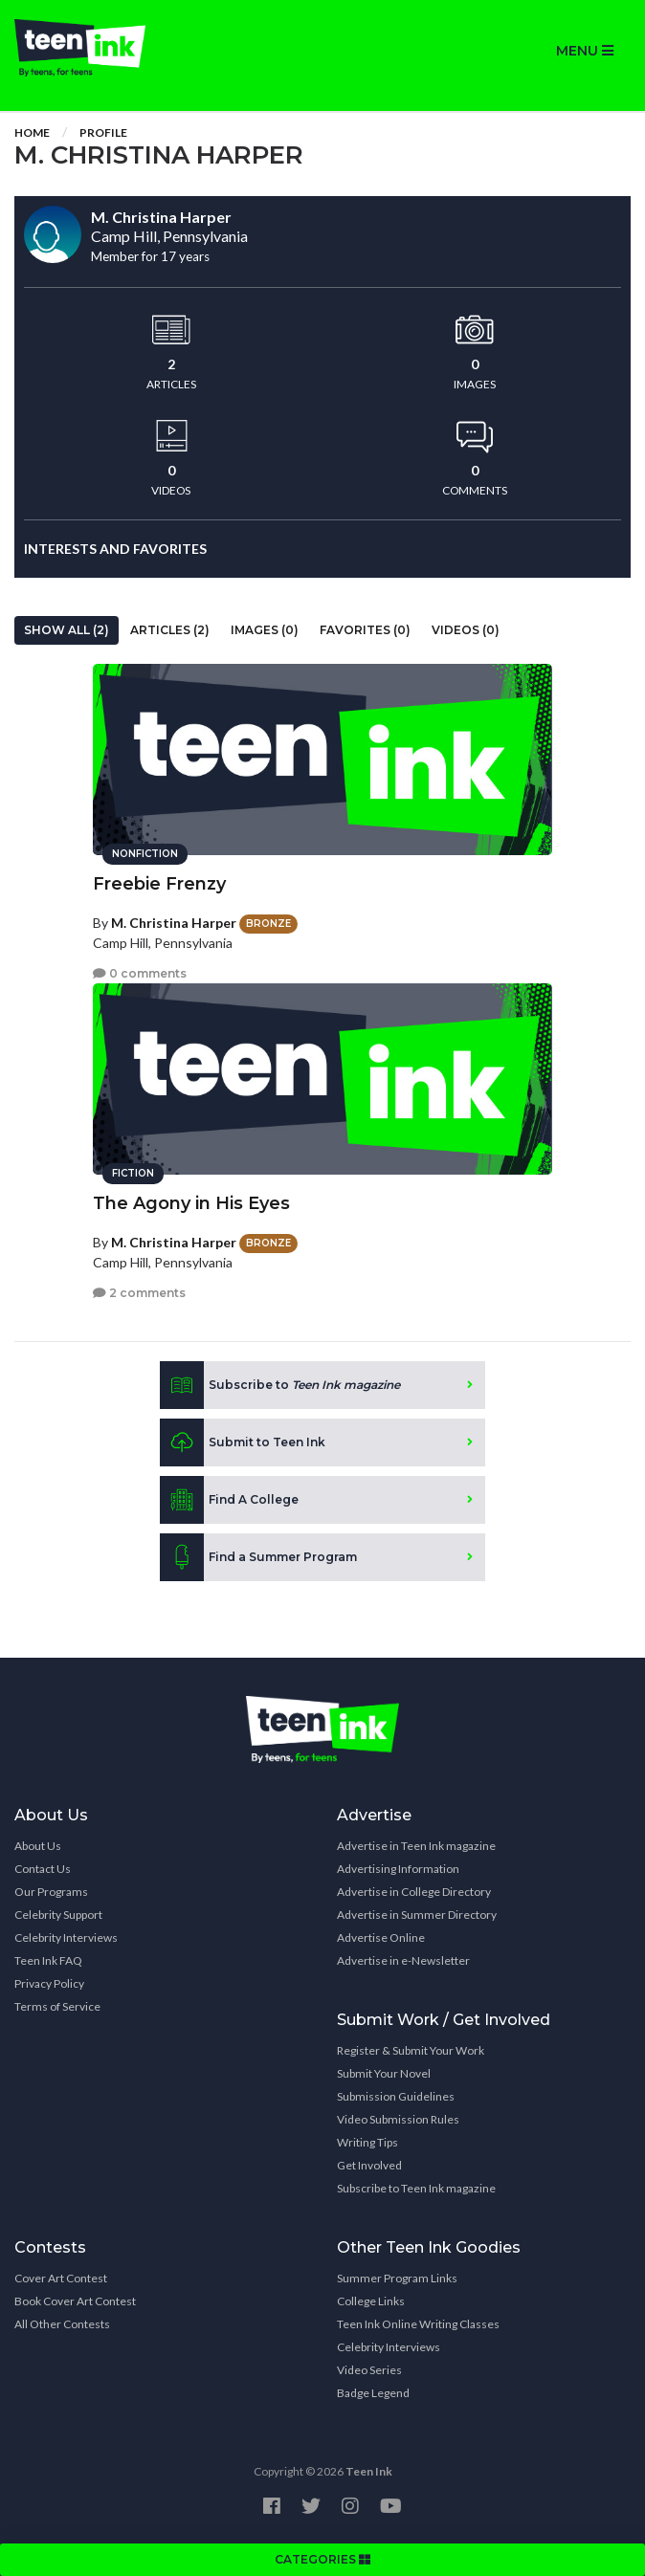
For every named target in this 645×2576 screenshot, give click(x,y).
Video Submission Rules (398, 2119)
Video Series (369, 2370)
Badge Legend (373, 2393)
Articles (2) (170, 630)
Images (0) (265, 630)
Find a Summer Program (258, 1557)
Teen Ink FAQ (48, 1960)
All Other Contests (62, 2324)
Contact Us (42, 1868)
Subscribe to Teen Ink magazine (416, 2188)
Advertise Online (381, 1937)
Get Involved (369, 2165)
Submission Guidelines (396, 2096)
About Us (37, 1845)
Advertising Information (398, 1868)
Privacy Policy (49, 1983)
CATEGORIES (322, 2559)
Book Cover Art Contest (75, 2301)
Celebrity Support (58, 1914)
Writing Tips (367, 2142)
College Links (371, 2301)
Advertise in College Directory (414, 1891)
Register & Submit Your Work (410, 2050)
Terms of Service (57, 2006)
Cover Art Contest (60, 2278)
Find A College (229, 1500)
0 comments (140, 973)
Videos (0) (466, 630)
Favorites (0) (365, 630)
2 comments (139, 1293)
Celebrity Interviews (66, 1937)
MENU (584, 50)
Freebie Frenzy (159, 883)
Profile (103, 132)
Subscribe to (280, 1385)
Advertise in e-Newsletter (403, 1960)
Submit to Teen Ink (242, 1442)
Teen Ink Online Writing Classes (418, 2324)
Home (32, 132)
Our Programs (51, 1891)
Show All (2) (66, 630)
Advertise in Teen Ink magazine (416, 1845)
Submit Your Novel (384, 2073)
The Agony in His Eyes (191, 1203)
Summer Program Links (397, 2278)
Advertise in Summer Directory (417, 1914)
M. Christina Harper (173, 922)
